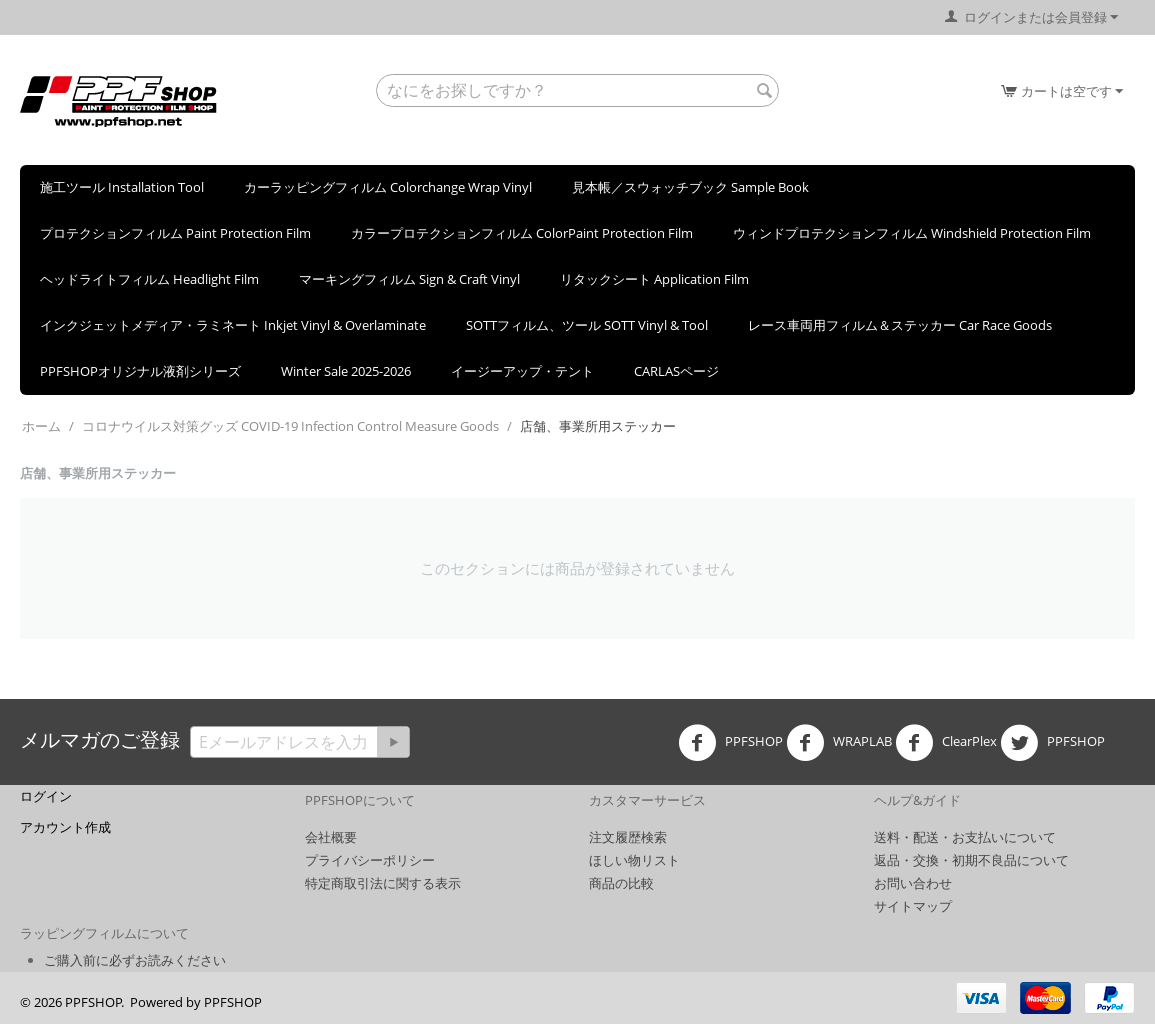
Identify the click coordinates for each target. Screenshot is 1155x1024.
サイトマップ (913, 906)
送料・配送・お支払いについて (965, 837)
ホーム (41, 426)
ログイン (46, 796)
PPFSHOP (730, 743)
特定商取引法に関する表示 (383, 883)
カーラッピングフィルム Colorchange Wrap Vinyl (388, 187)
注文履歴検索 (628, 837)
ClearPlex (946, 743)
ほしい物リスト (634, 860)
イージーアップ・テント (522, 371)
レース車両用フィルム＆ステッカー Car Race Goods (900, 325)
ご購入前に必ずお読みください (135, 960)
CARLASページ (676, 371)
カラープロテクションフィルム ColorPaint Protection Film (522, 233)
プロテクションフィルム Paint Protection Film (175, 233)
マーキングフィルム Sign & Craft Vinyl (409, 279)
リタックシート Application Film (654, 279)
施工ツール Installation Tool (122, 187)
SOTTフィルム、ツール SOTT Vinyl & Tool (587, 325)
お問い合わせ (913, 883)
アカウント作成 (65, 827)
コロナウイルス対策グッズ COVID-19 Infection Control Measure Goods (290, 426)
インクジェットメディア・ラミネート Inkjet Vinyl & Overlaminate (233, 325)
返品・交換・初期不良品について (971, 860)
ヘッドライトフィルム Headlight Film (149, 279)
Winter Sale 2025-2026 (346, 371)
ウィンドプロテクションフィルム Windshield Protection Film (912, 233)
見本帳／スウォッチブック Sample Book (690, 187)
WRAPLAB (839, 743)
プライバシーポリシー (370, 860)
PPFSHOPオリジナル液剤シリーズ (140, 371)
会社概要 (331, 837)
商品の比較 (621, 883)
